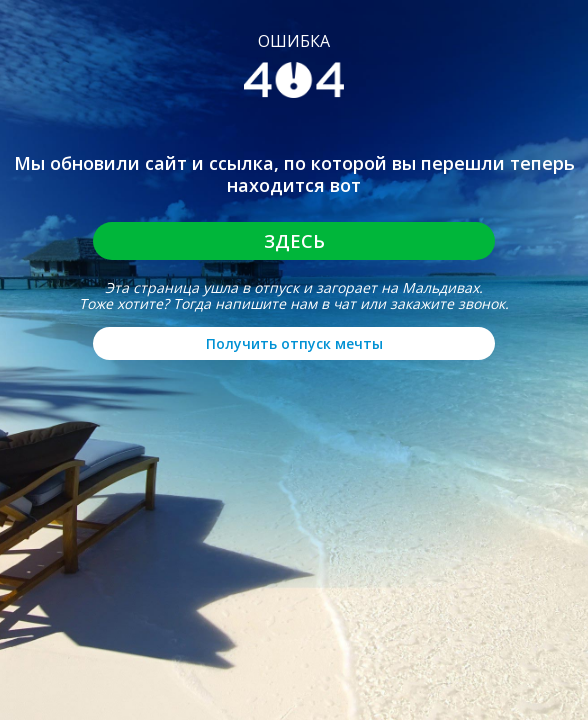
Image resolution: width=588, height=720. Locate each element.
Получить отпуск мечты (294, 343)
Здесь (294, 241)
